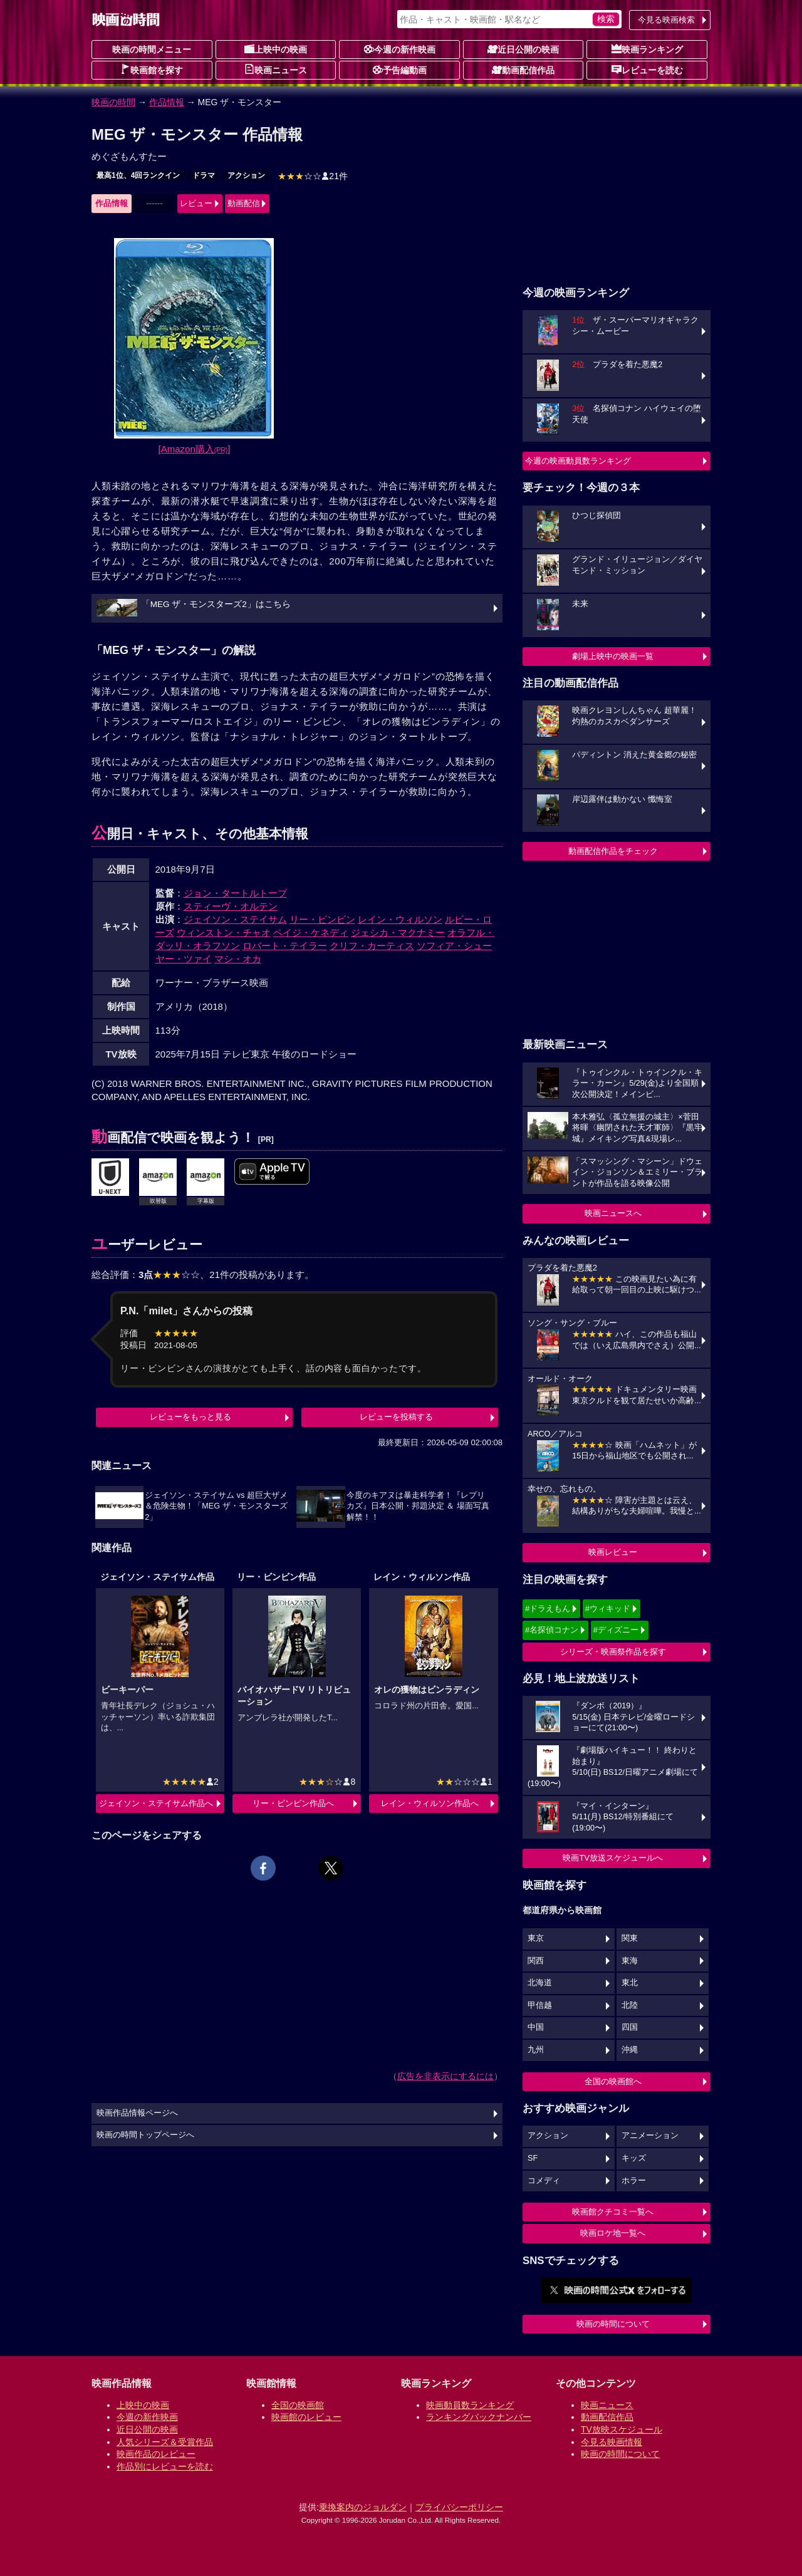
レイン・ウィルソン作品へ (430, 1803)
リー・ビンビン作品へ (293, 1803)
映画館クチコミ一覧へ (613, 2211)
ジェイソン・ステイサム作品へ (156, 1803)
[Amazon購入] (195, 449)
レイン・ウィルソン (400, 919)
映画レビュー (612, 1552)
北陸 (630, 2005)
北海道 (540, 1982)
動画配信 (243, 203)
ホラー (634, 2180)
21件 (313, 176)
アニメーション (650, 2135)
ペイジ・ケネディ (310, 932)
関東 (630, 1938)
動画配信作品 (523, 69)
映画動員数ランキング (470, 2405)
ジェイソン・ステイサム (235, 919)
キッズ (634, 2158)
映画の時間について (613, 2324)
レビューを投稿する (396, 1416)
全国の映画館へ (613, 2081)
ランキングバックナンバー (478, 2417)
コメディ (544, 2180)
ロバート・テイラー (284, 945)
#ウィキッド (607, 1608)
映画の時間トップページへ (145, 2135)
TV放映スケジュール (621, 2429)
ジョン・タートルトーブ (235, 893)
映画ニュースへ (613, 1213)
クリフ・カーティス (372, 945)
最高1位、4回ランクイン (138, 175)
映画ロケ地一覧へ (612, 2233)
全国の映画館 (297, 2405)
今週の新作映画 (399, 49)
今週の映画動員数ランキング (578, 460)
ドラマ (203, 175)
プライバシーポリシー (459, 2507)
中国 (536, 2027)
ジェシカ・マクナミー (398, 932)
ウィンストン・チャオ (224, 932)
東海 (630, 1960)
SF (533, 2158)
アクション (246, 175)
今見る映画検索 (666, 19)
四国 (630, 2027)
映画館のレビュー (306, 2417)
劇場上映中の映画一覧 (613, 656)
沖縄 (630, 2049)
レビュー (196, 203)
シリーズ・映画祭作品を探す (613, 1651)
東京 (536, 1938)
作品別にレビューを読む (165, 2466)
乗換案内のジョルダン (363, 2507)
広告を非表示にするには (445, 2076)
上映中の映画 (275, 49)
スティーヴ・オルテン (231, 906)
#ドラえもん (547, 1608)
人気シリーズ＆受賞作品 (165, 2442)
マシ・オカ (237, 958)
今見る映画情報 (611, 2442)
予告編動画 (400, 69)
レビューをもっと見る (190, 1416)
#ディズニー (615, 1629)
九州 (536, 2049)
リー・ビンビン (322, 919)
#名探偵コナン (551, 1629)
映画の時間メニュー (151, 49)
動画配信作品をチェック (613, 851)
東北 (630, 1982)
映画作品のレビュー (156, 2454)
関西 (536, 1960)
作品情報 (166, 102)
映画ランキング (647, 49)
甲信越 (540, 2005)
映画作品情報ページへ (137, 2113)
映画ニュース (275, 69)
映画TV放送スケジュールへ (613, 1857)
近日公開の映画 (523, 49)
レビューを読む (647, 69)
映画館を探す (151, 69)
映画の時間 (113, 102)
